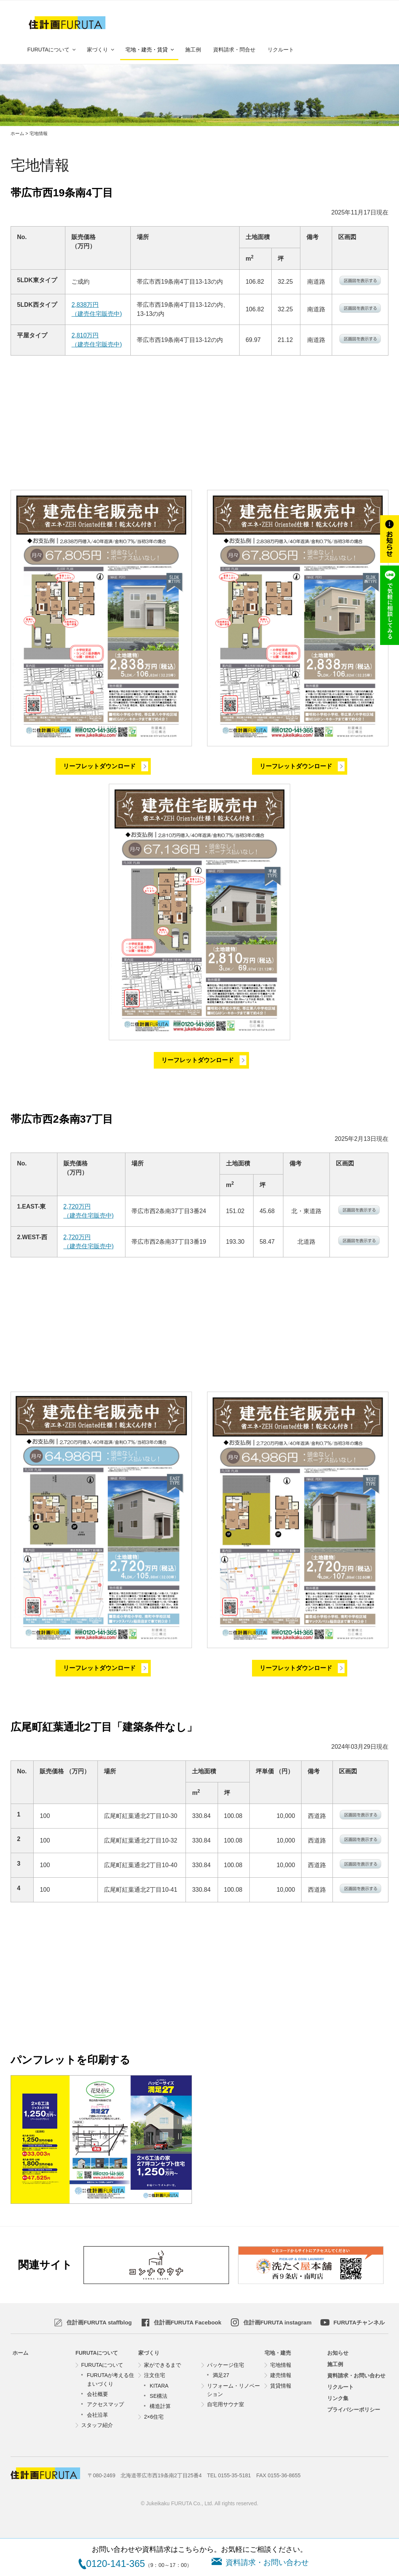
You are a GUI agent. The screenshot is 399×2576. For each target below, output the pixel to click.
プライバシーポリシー (353, 2410)
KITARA (159, 2386)
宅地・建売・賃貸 (150, 50)
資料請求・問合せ (234, 50)
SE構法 (158, 2396)
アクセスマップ (105, 2404)
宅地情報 (280, 2365)
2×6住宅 (154, 2417)
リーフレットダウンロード (99, 766)
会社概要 (97, 2394)
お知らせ (337, 2353)
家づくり (101, 50)
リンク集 (337, 2398)
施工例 (193, 50)
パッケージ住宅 (225, 2365)
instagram (277, 2322)
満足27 (221, 2375)
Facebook (187, 2322)
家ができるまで (162, 2365)
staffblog (98, 2322)
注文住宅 (154, 2375)
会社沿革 (97, 2415)
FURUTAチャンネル (359, 2322)
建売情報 (280, 2375)
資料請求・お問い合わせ (356, 2375)
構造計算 (160, 2406)
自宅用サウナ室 (225, 2404)
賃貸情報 (280, 2386)
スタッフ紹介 (97, 2425)
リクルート (281, 50)
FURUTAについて (52, 50)
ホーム (20, 2353)
